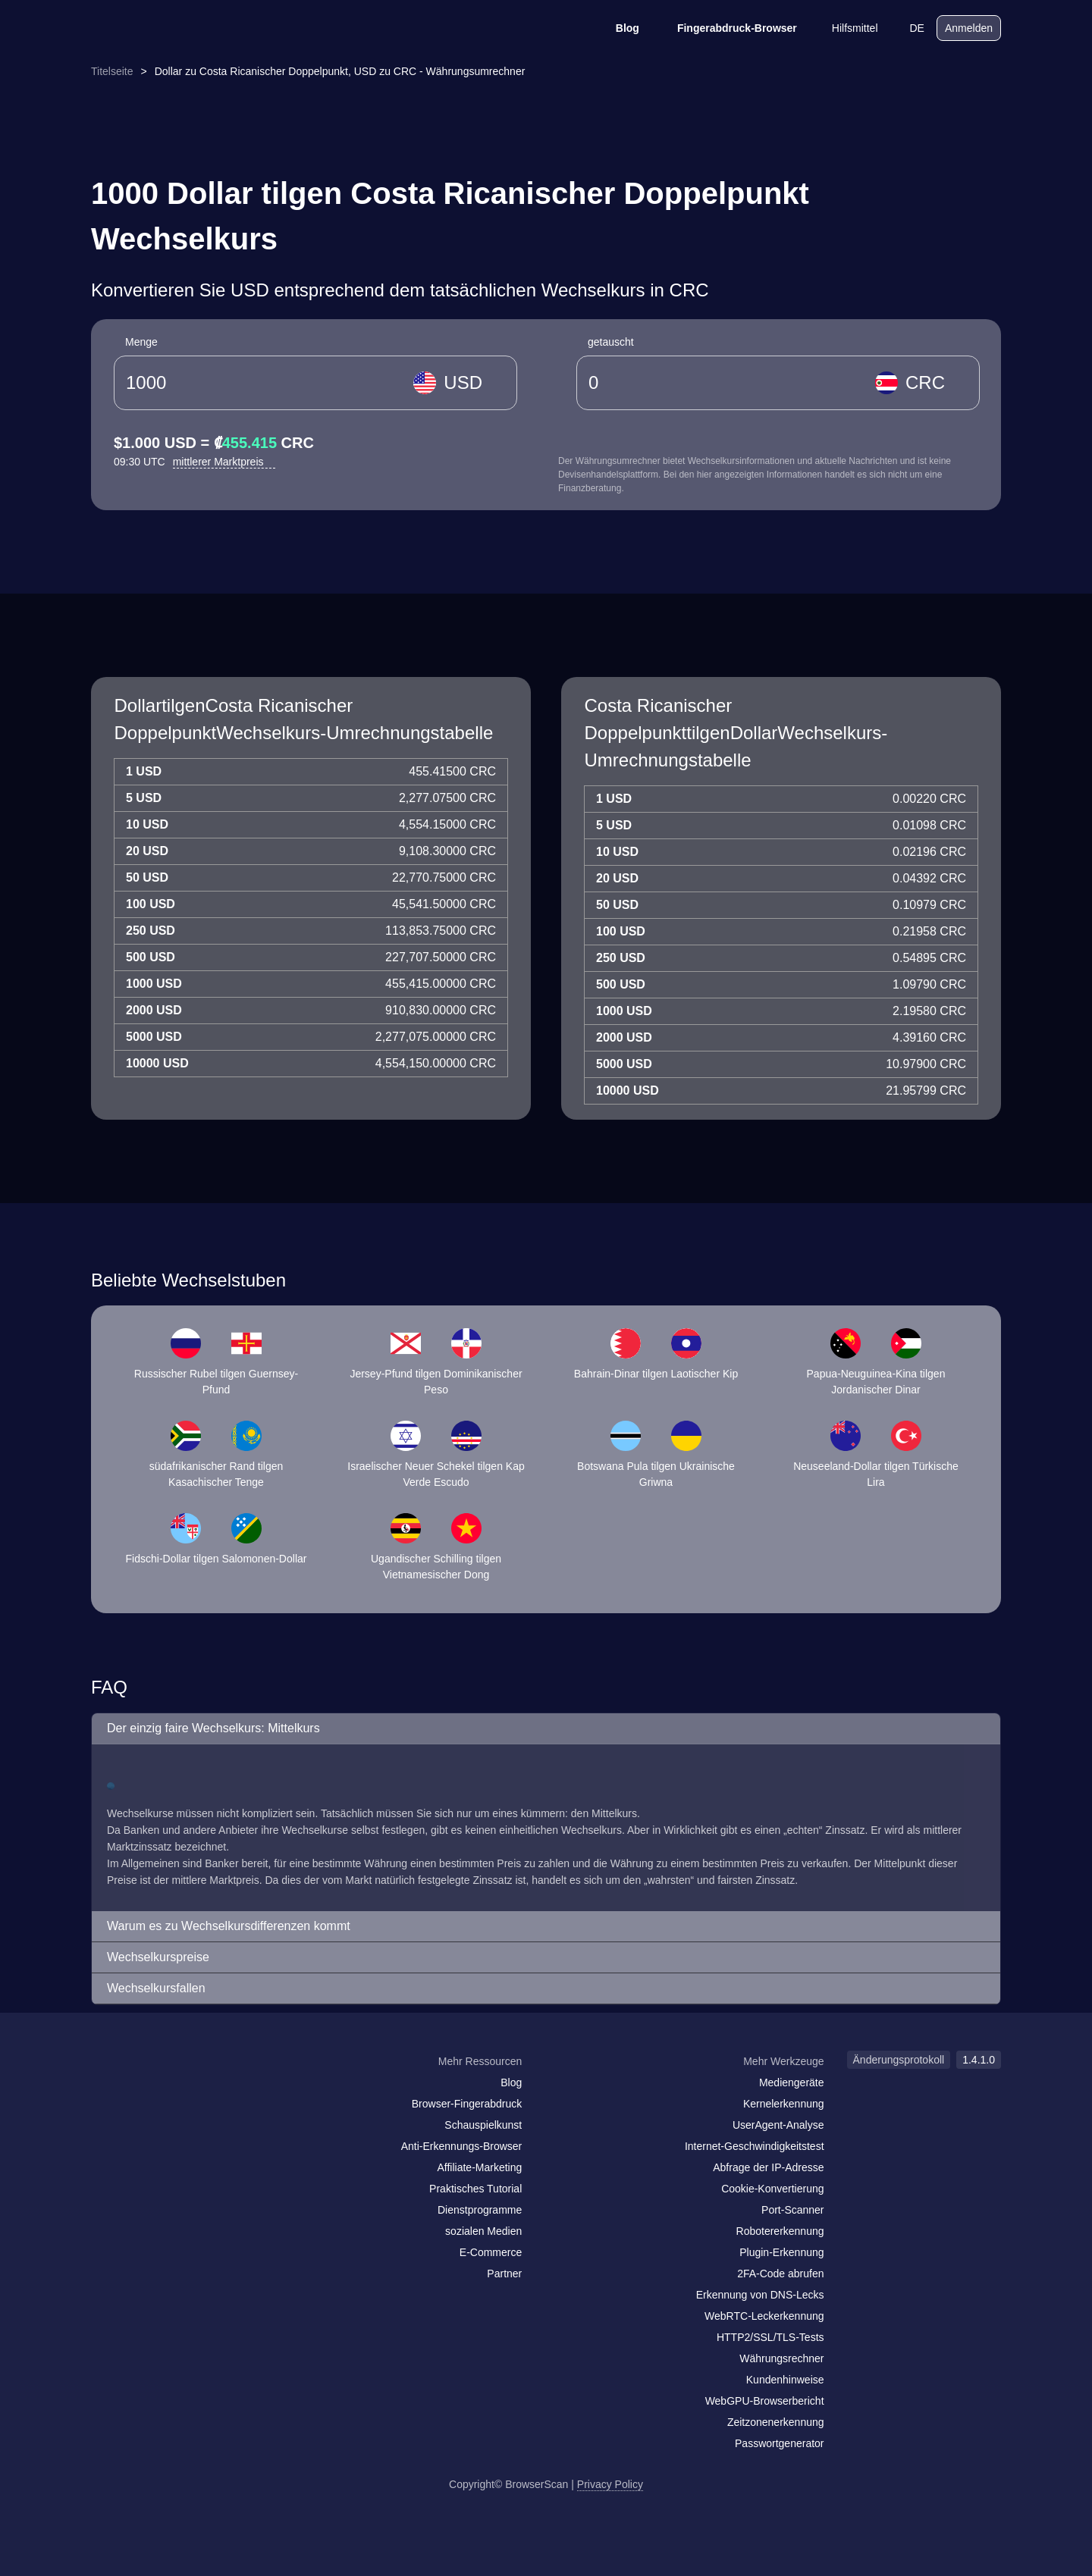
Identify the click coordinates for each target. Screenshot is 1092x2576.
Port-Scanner (792, 2210)
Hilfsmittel (845, 28)
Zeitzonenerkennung (775, 2422)
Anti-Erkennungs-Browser (461, 2146)
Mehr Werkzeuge (783, 2061)
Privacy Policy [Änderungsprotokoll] (610, 2484)
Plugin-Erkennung (781, 2252)
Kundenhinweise (785, 2380)
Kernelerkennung (783, 2104)
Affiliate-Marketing (479, 2167)
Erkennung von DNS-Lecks (760, 2295)
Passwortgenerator (779, 2443)
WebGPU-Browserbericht (764, 2401)
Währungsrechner (781, 2358)
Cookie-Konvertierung (772, 2189)
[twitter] (170, 2091)
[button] (546, 1728)
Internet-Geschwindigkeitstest (754, 2146)
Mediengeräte (791, 2082)
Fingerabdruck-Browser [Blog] (727, 28)
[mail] (108, 2090)
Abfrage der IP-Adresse (768, 2167)
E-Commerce (491, 2252)
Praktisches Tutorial (475, 2189)
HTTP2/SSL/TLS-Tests (770, 2337)
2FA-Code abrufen (780, 2273)
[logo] (167, 28)
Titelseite (112, 71)
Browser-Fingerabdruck (467, 2104)
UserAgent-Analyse (778, 2125)
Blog (617, 28)
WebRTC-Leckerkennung (764, 2316)
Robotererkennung (780, 2231)
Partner (504, 2273)
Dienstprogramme (480, 2210)
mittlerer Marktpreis (224, 462)
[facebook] (140, 2091)
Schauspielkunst (483, 2125)
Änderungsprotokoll (899, 2060)
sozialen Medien (483, 2231)
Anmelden (969, 28)
